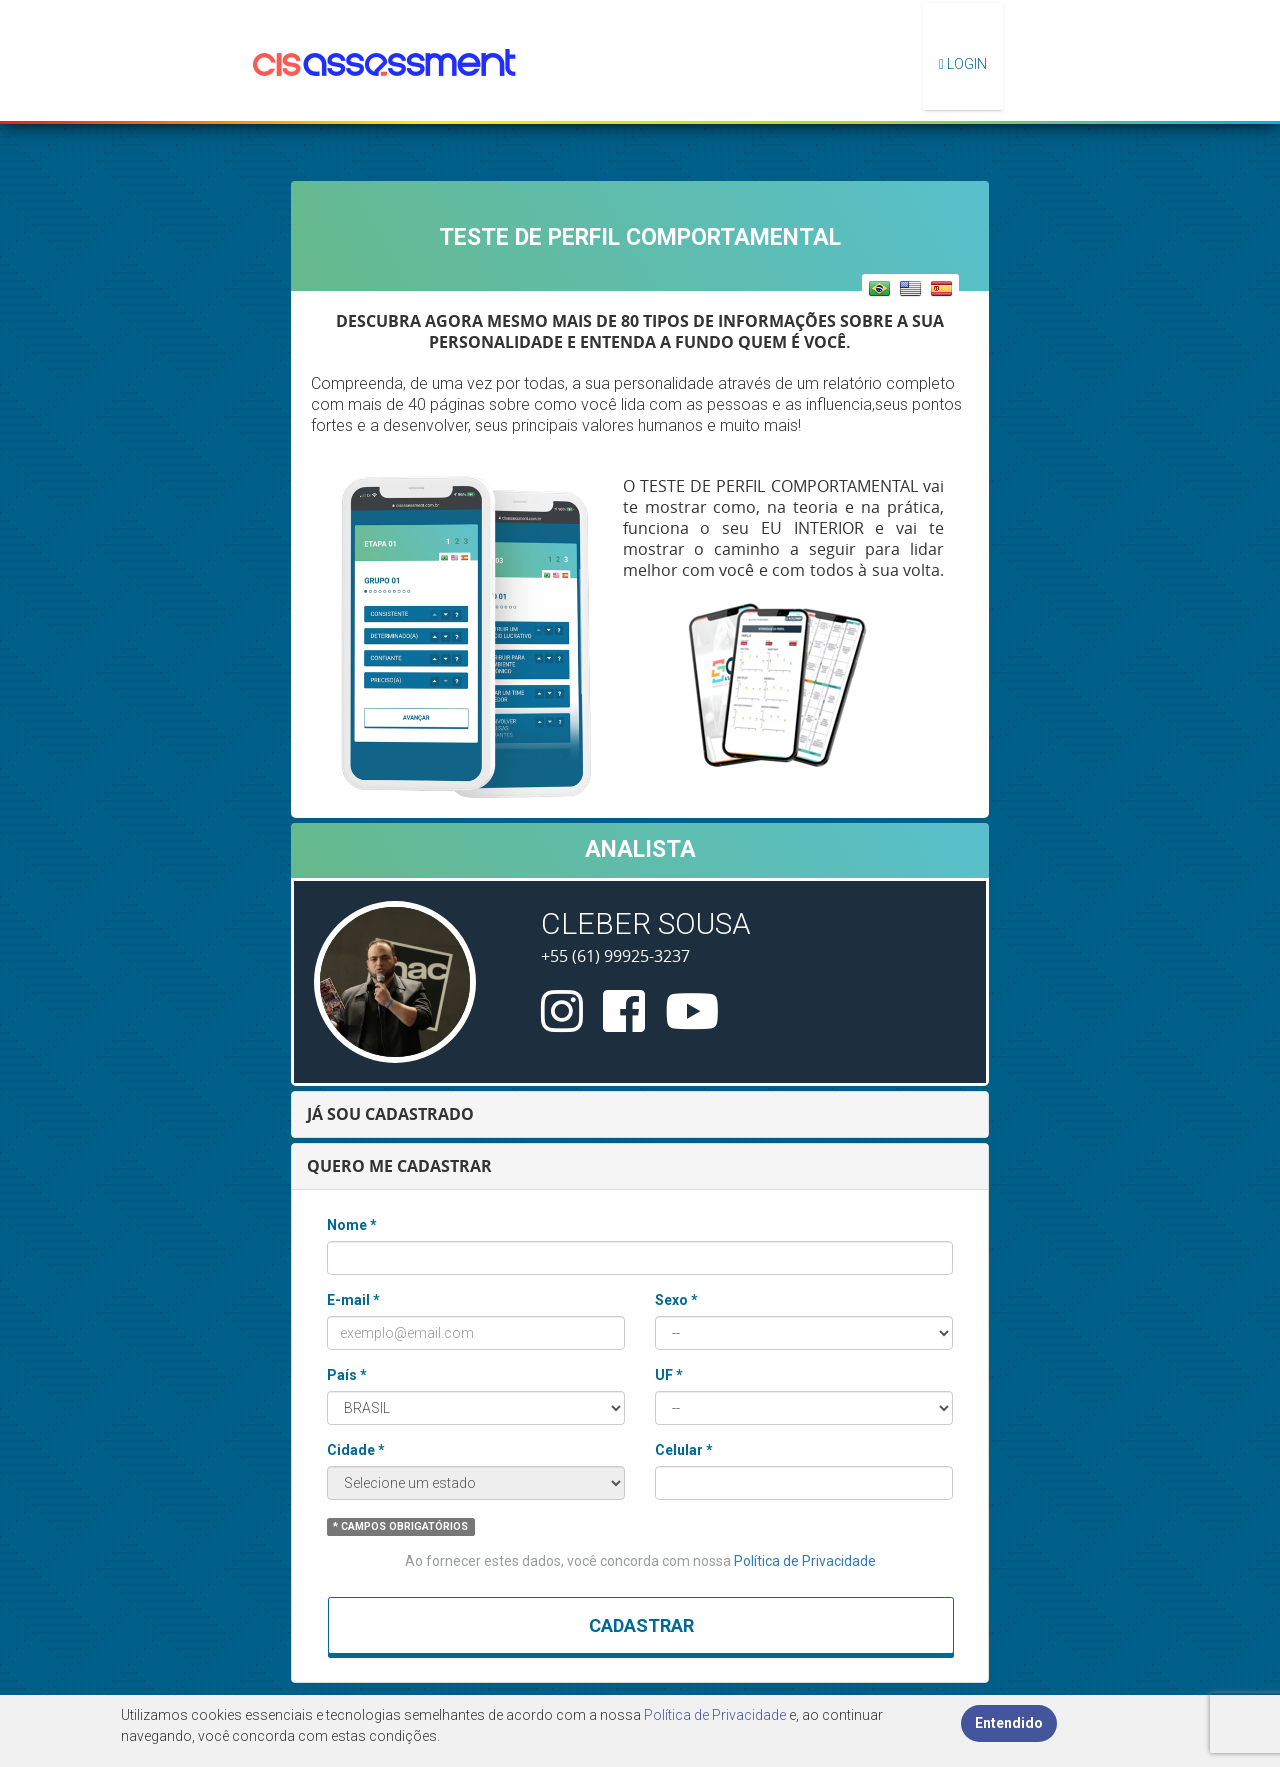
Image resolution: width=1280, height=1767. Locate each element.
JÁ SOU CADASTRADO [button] (390, 1114)
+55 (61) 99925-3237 (615, 956)
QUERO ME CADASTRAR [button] (399, 1166)
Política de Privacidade (805, 1561)
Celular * (684, 1450)
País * (347, 1375)
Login (963, 64)
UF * (669, 1375)
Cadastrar (641, 1625)
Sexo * (676, 1300)
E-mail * (353, 1300)
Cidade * (356, 1450)
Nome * (352, 1225)
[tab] (640, 1114)
